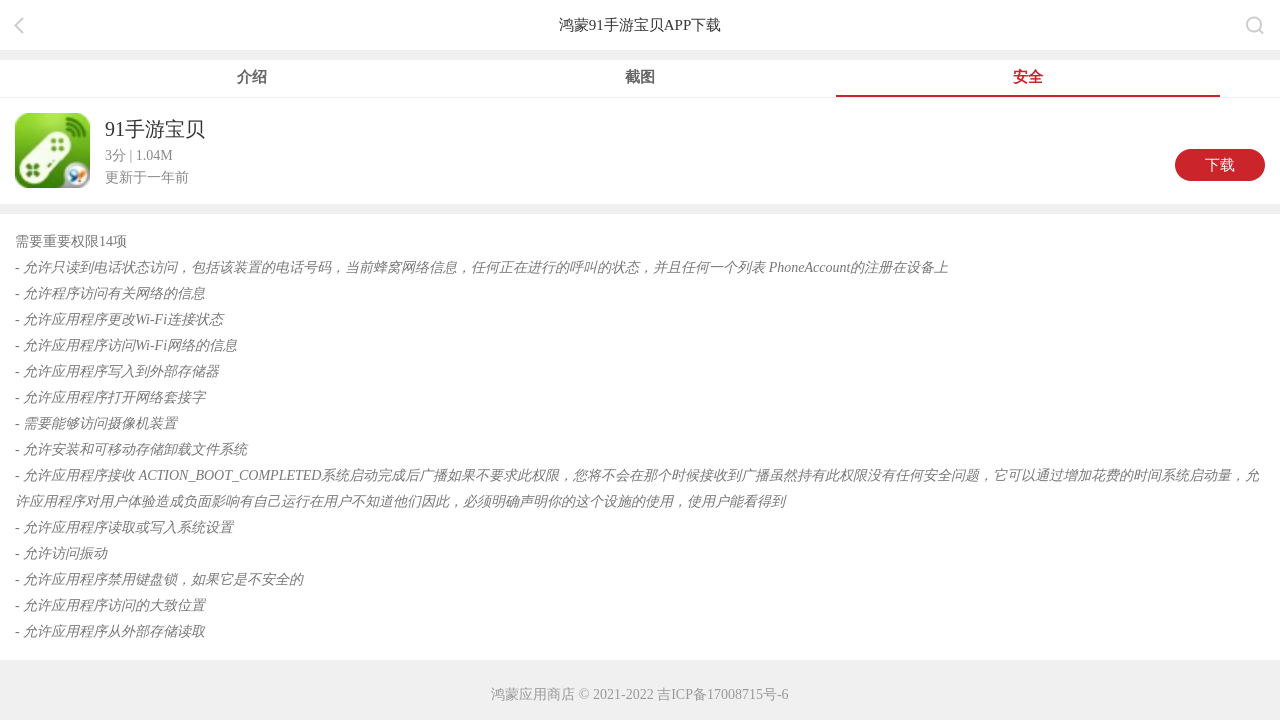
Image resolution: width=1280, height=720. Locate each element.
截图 (640, 77)
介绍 (252, 77)
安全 (1028, 77)
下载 (1220, 165)
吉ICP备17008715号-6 (722, 694)
